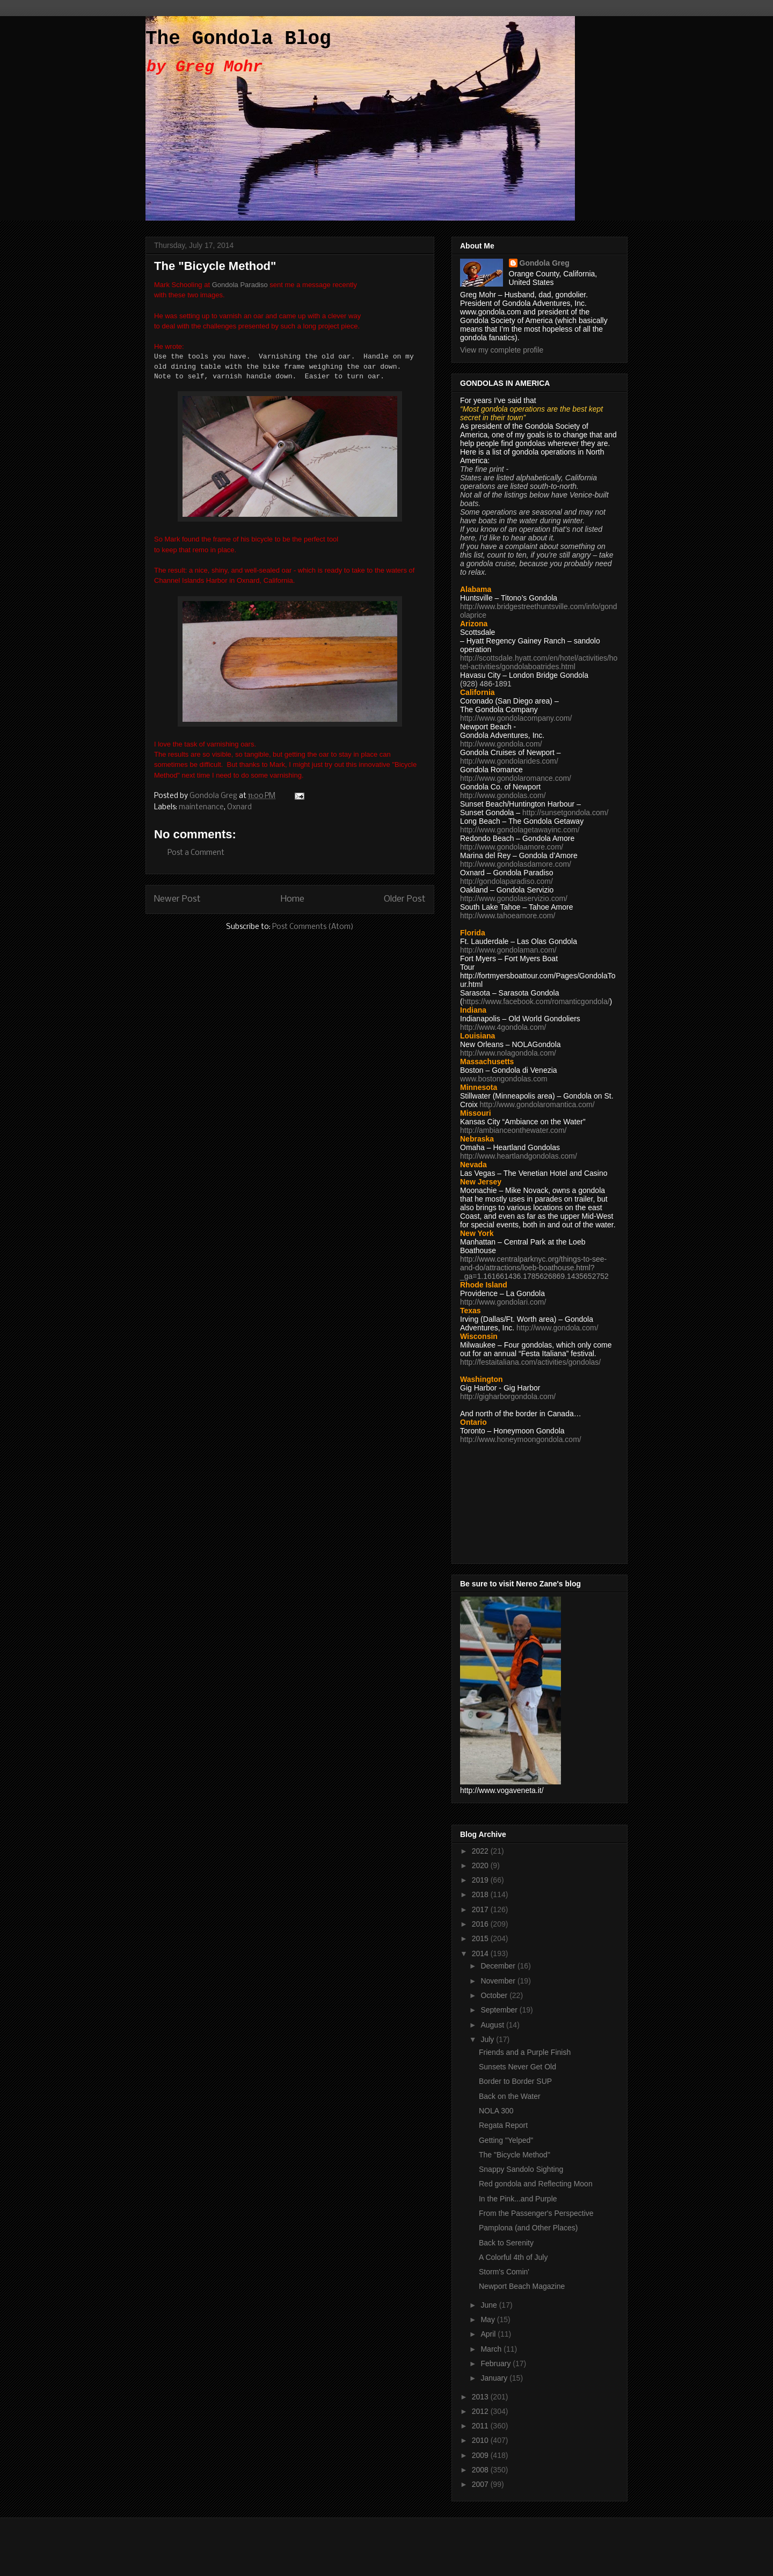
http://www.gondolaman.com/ (508, 950)
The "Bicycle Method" (514, 2154)
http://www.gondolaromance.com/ (515, 778)
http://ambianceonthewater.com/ (513, 1130)
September (499, 2010)
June (489, 2305)
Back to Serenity (506, 2242)
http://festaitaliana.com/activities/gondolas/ (530, 1362)
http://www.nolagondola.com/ (508, 1053)
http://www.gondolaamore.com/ (511, 847)
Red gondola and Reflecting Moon (536, 2183)
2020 (481, 1865)
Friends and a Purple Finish (525, 2052)
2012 (481, 2411)
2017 (481, 1909)
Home (292, 899)
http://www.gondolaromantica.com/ (537, 1104)
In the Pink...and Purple (518, 2198)
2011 (481, 2425)
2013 (481, 2396)
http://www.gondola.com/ (501, 744)
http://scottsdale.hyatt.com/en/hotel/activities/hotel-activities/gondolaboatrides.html (538, 662)
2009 (481, 2455)
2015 (481, 1938)
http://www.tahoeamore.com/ (507, 915)
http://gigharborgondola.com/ (508, 1396)
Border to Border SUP (515, 2081)
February (496, 2363)
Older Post (405, 899)
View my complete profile (501, 350)
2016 (481, 1924)
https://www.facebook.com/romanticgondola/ (536, 1001)
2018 (481, 1894)
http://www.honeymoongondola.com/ (520, 1439)
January (494, 2378)
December (498, 1966)
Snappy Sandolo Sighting (521, 2169)
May (488, 2319)
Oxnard (239, 807)
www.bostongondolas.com (504, 1078)
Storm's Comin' (504, 2271)
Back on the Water (510, 2096)
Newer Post (177, 899)
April (489, 2334)
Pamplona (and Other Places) (528, 2227)
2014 (481, 1953)
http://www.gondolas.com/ (503, 795)
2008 (481, 2469)
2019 (481, 1880)
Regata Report (503, 2125)
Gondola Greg (545, 263)
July (488, 2039)
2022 (481, 1851)
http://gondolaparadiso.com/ (506, 881)
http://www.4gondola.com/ (503, 1027)
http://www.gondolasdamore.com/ (515, 864)
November (498, 1981)
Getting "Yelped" (506, 2140)
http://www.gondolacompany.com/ (516, 718)
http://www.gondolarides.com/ (509, 761)
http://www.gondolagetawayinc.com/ (520, 829)
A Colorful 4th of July (513, 2257)
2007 (481, 2484)
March (492, 2349)
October (494, 1995)
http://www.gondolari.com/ (503, 1302)
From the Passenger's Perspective (536, 2213)
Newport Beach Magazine (522, 2286)
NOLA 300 (496, 2110)
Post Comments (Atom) (313, 927)
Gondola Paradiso (240, 285)
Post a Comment (195, 853)
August (493, 2025)
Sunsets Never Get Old (517, 2066)
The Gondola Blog (238, 39)
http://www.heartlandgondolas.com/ (518, 1156)
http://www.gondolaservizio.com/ (513, 898)
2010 (481, 2440)
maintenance (201, 807)
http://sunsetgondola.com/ (565, 812)
